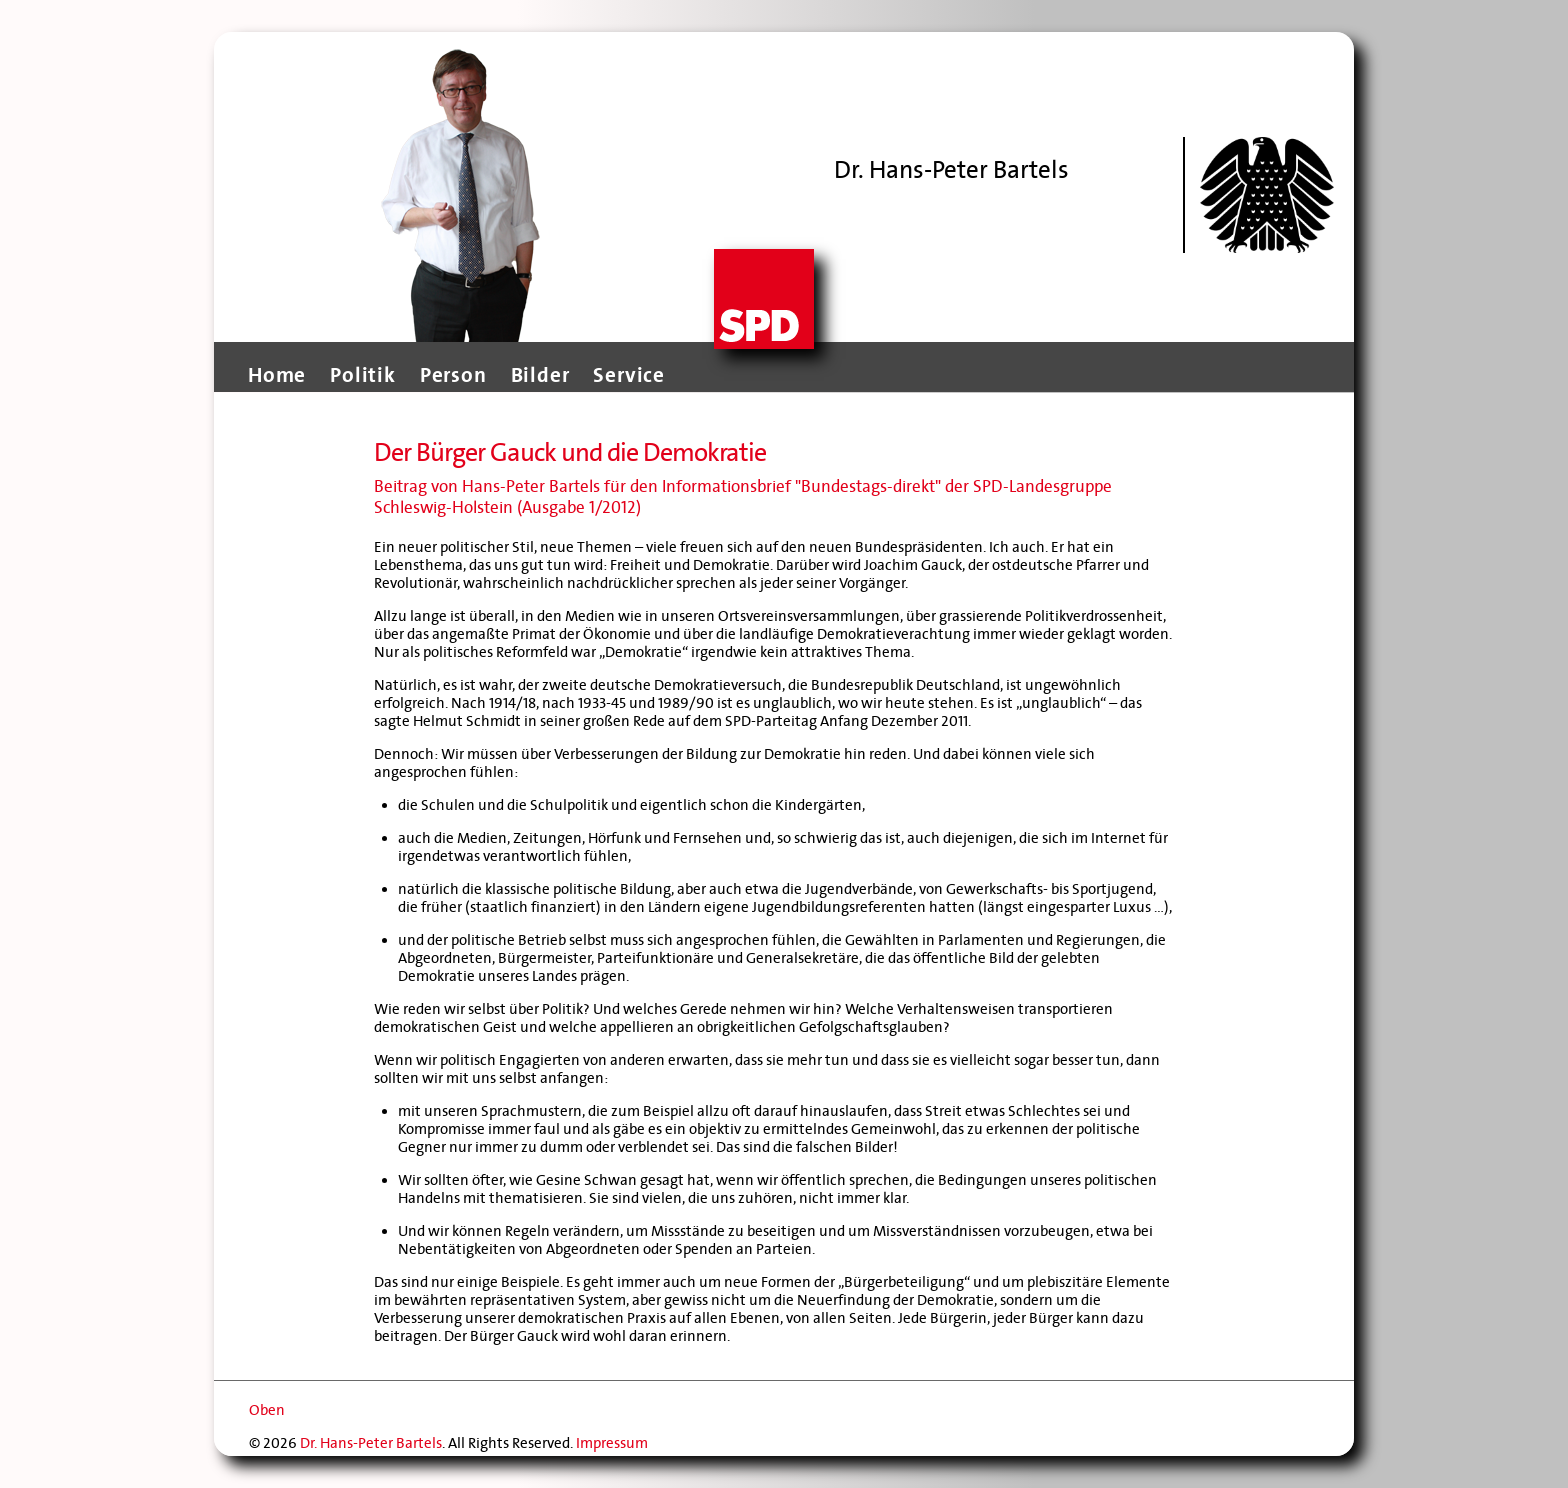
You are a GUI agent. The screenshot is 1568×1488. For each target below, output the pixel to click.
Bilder (540, 375)
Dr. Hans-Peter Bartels (371, 1443)
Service (629, 375)
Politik (363, 375)
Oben (267, 1410)
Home (277, 375)
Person (453, 375)
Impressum (612, 1443)
